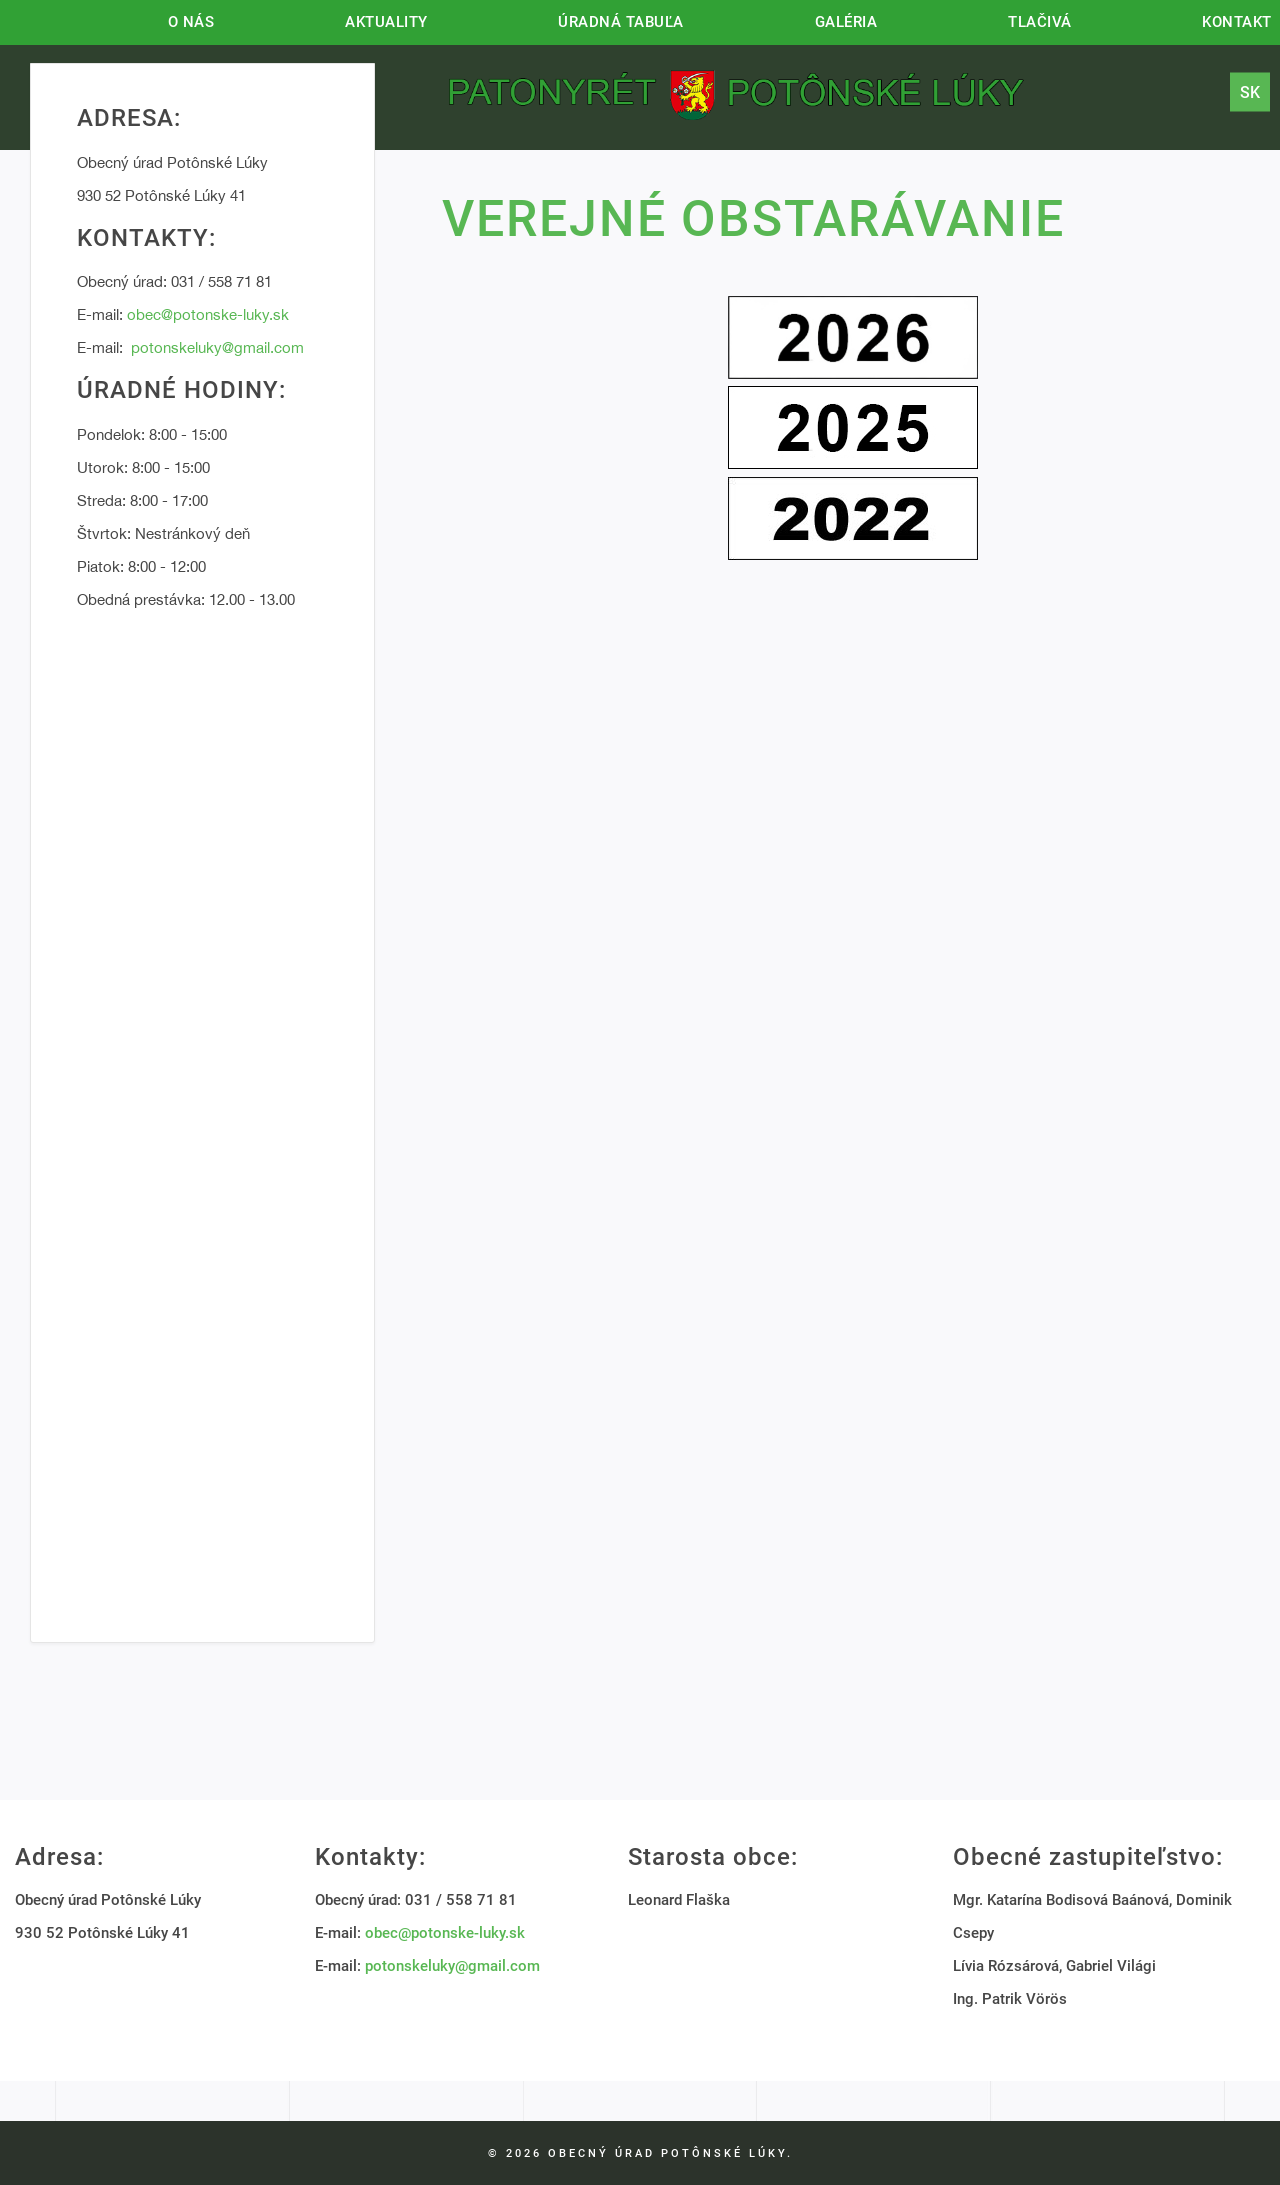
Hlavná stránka (27, 20)
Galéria (846, 22)
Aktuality (386, 22)
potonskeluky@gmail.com (217, 347)
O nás (191, 22)
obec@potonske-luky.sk (208, 314)
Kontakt (1237, 22)
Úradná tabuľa (621, 22)
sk (1250, 91)
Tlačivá (1040, 22)
